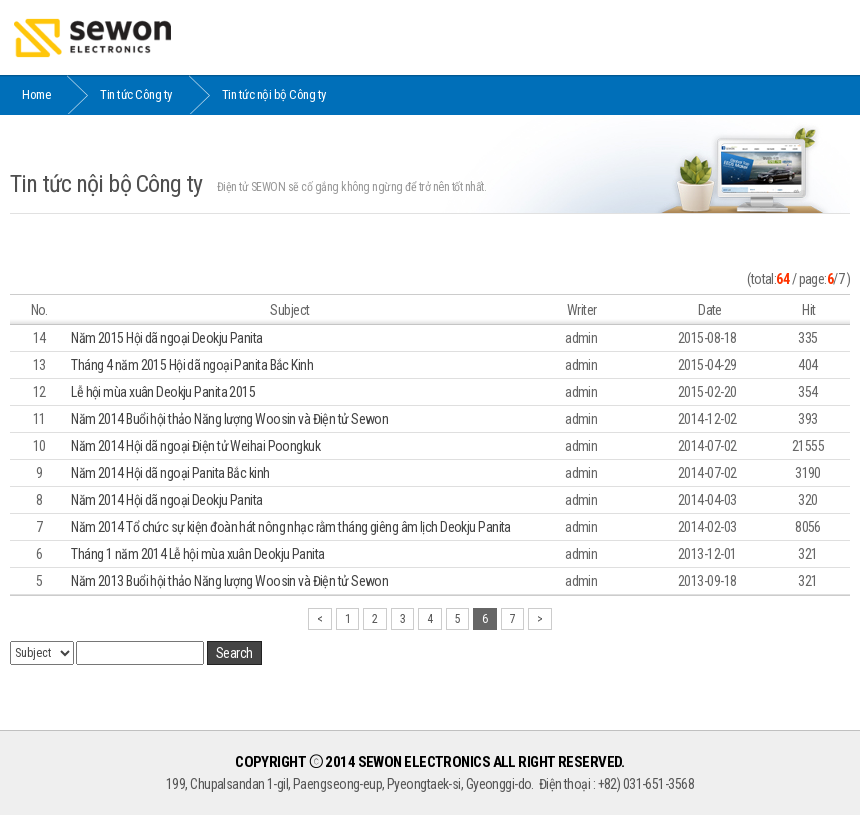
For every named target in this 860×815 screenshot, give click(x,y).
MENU (823, 37)
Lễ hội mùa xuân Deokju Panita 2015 (163, 392)
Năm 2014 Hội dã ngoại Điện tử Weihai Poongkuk (195, 446)
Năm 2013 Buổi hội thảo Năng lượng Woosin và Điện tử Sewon (229, 581)
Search (234, 653)
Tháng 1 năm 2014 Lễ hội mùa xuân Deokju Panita (197, 554)
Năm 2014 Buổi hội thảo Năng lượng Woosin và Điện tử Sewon (229, 419)
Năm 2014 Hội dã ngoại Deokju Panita (166, 500)
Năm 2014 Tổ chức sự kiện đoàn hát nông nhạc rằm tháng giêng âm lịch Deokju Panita (291, 527)
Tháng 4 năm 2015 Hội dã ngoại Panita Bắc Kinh (192, 365)
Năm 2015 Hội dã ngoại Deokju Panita (166, 338)
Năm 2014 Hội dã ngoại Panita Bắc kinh (170, 473)
